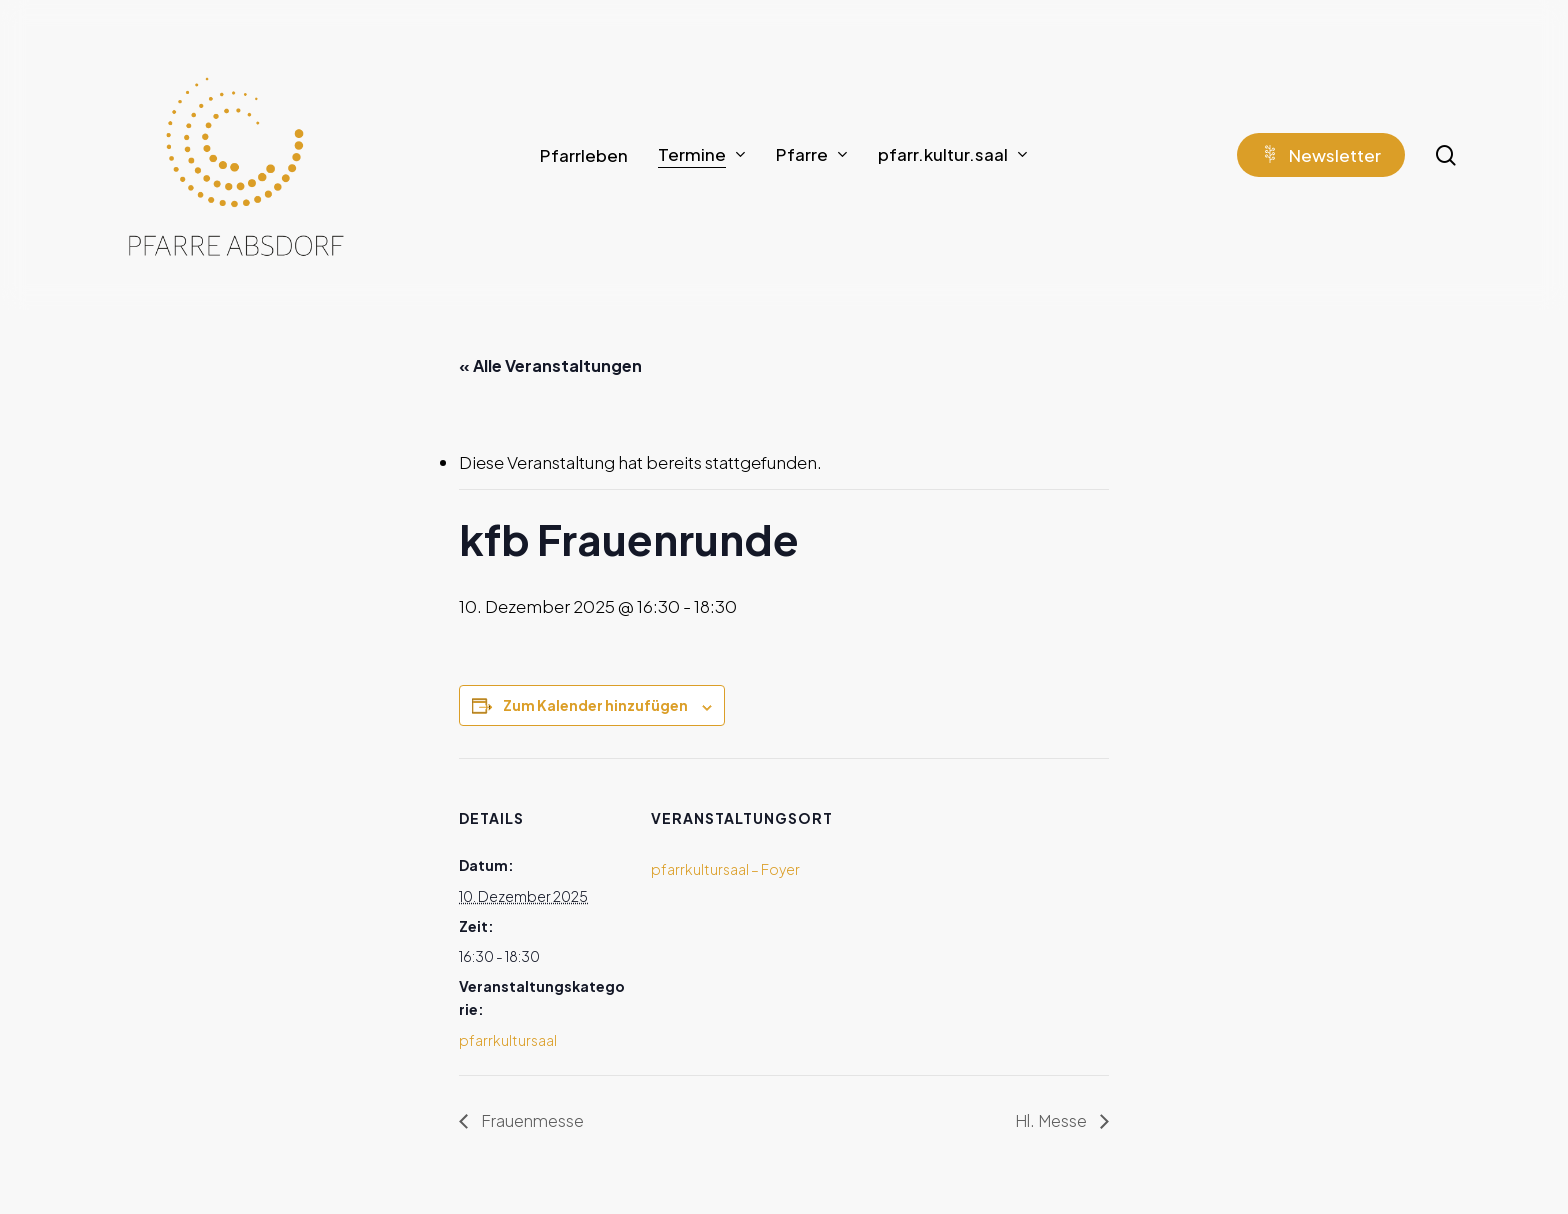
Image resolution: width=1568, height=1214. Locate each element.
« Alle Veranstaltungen (550, 365)
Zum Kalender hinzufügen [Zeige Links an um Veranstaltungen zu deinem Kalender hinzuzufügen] (595, 705)
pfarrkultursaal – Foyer (725, 869)
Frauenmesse (531, 1120)
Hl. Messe (1052, 1120)
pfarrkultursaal (508, 1040)
